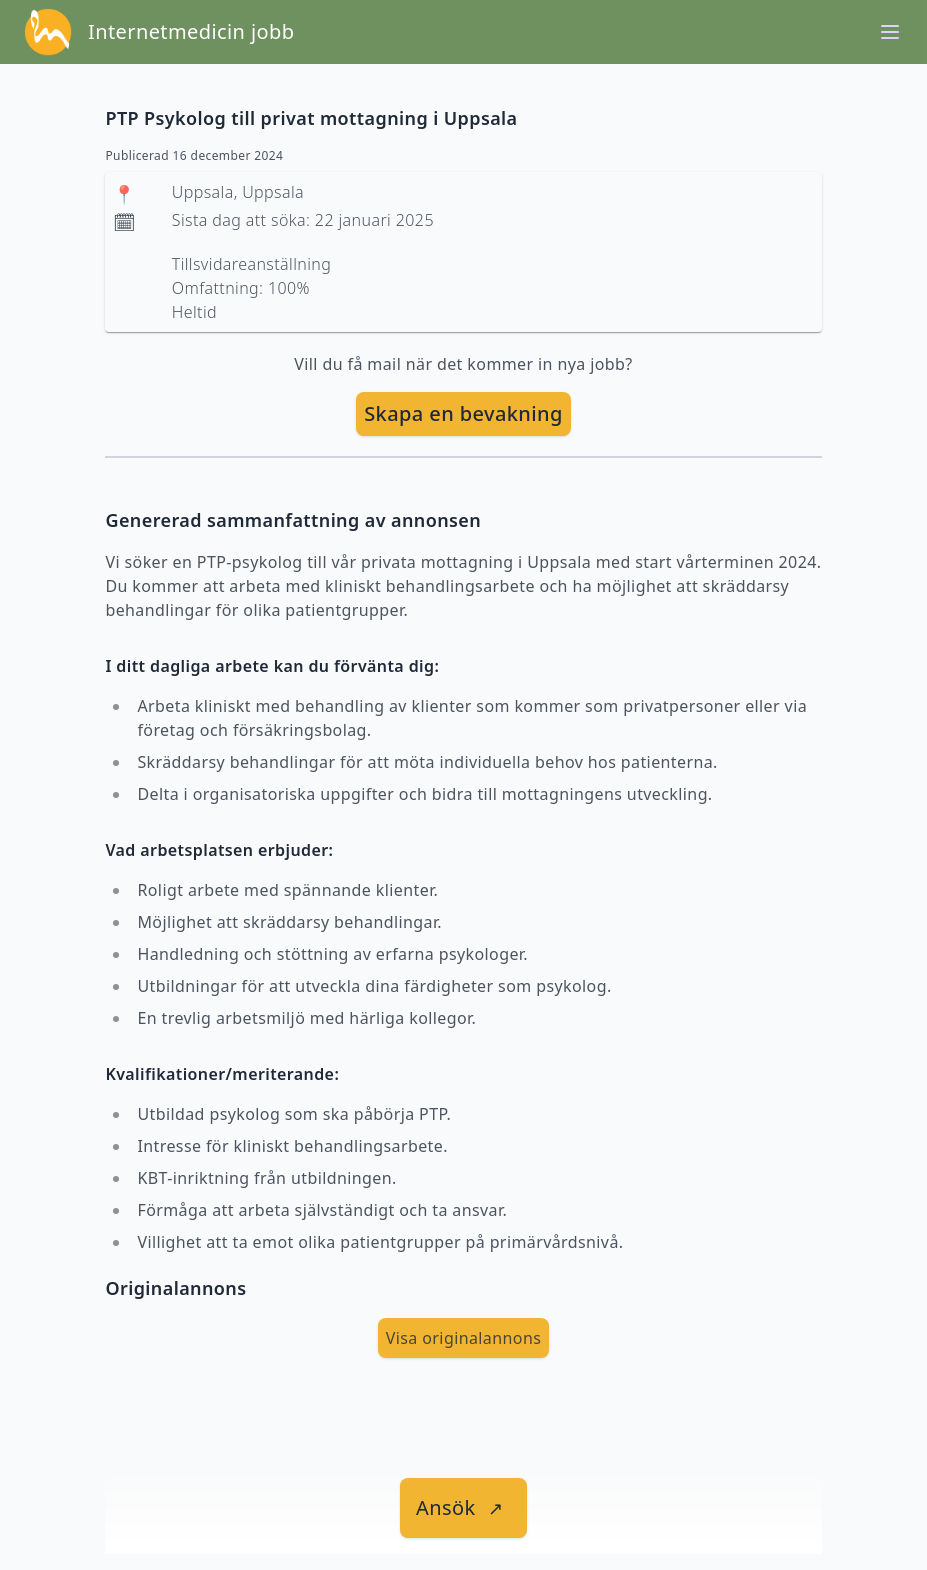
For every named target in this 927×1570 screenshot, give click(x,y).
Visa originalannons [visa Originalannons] (464, 1338)
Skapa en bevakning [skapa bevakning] (463, 413)
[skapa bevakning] (463, 414)
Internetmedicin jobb (191, 31)
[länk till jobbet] (463, 1508)
